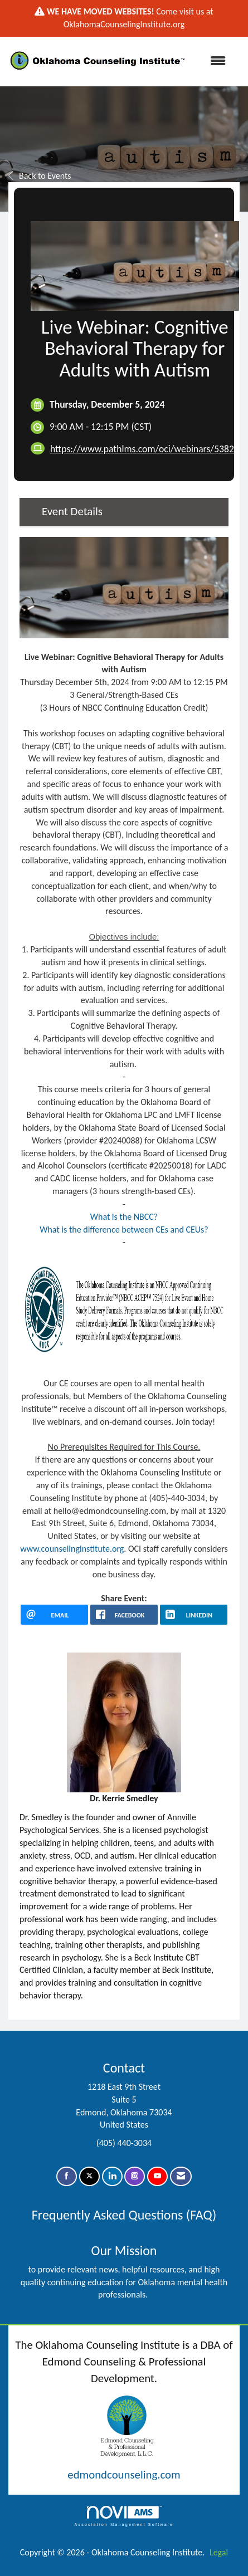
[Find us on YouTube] (157, 2176)
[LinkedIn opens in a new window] (193, 1615)
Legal (219, 2552)
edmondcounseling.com (123, 2474)
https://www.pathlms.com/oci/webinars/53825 (144, 449)
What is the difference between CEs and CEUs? (124, 1229)
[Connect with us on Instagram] (134, 2176)
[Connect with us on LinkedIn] (112, 2176)
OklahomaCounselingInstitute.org (124, 24)
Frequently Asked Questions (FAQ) (124, 2215)
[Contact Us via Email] (181, 2176)
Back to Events (39, 175)
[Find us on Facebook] (66, 2176)
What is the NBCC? (124, 1216)
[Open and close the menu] (212, 62)
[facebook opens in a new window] (124, 1615)
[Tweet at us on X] (89, 2176)
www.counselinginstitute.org (72, 1548)
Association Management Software (123, 2516)
